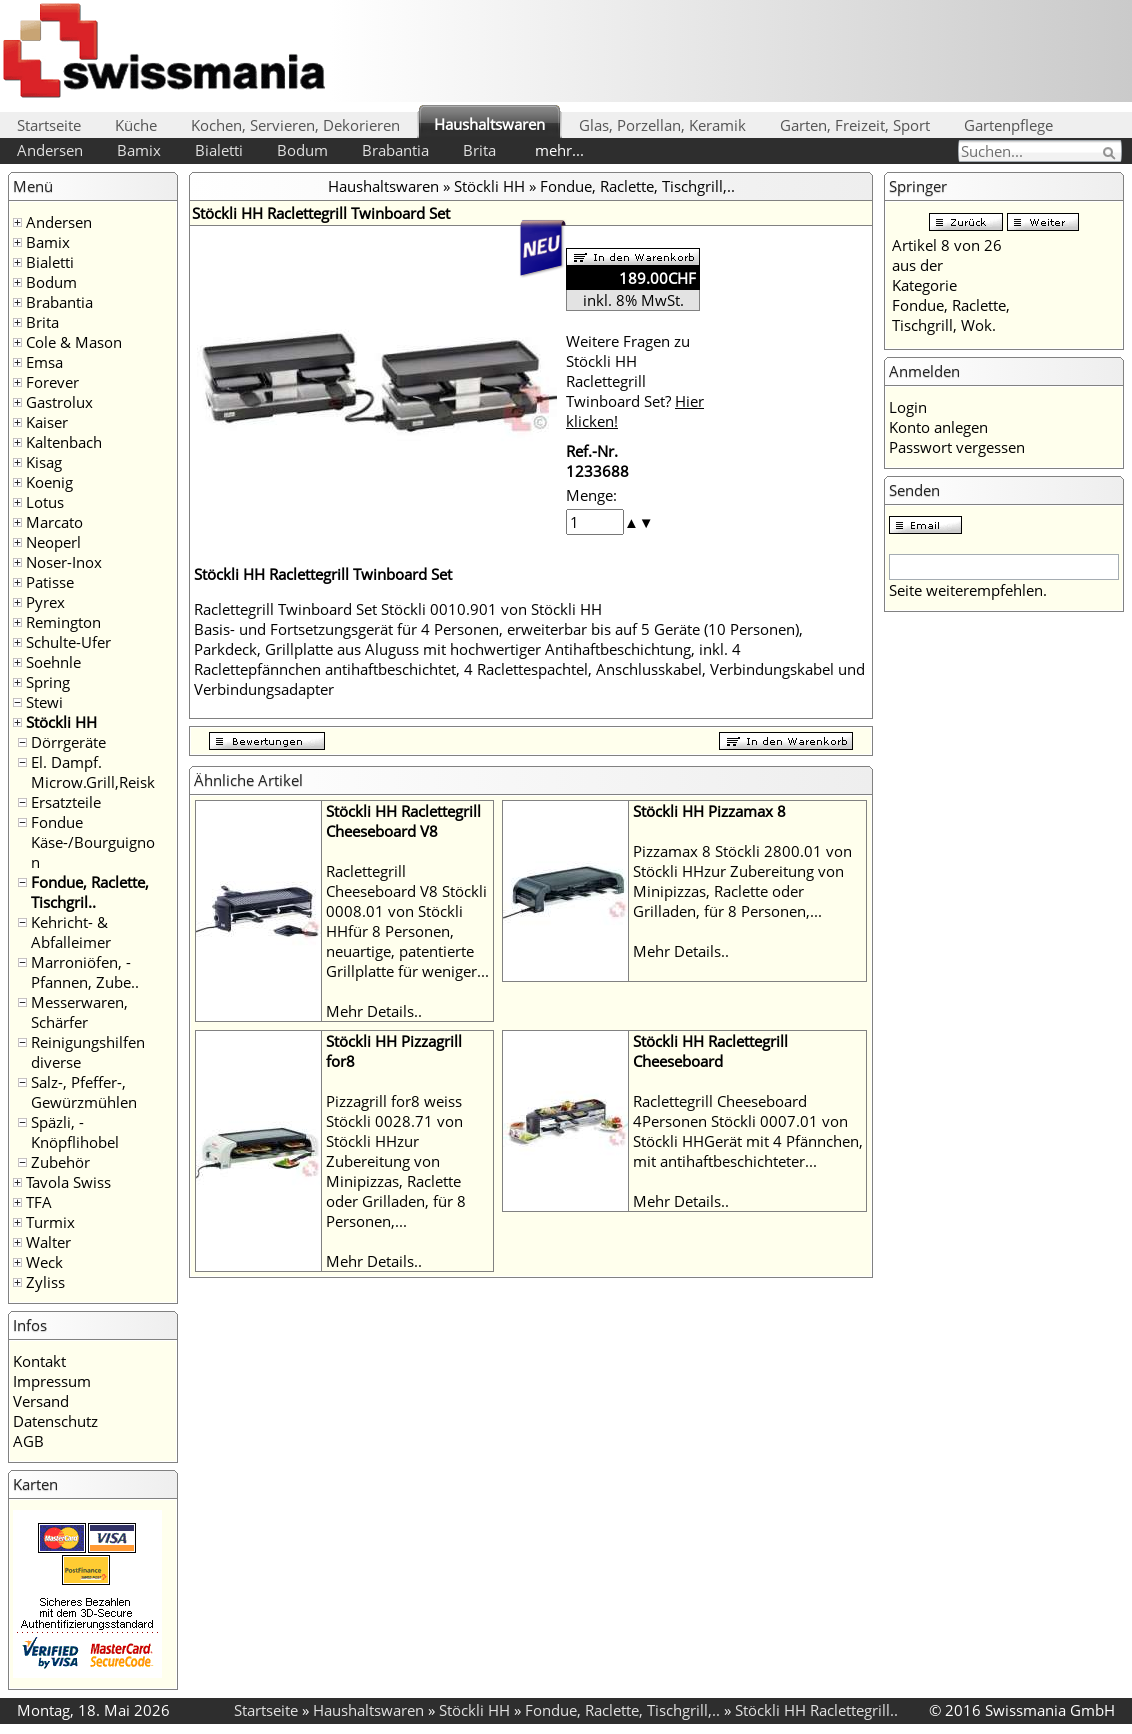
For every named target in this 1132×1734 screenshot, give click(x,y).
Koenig (49, 482)
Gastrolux (59, 402)
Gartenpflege (1008, 125)
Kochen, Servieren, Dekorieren (295, 125)
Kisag (44, 462)
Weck (44, 1262)
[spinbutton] (595, 522)
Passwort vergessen (957, 447)
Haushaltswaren (489, 124)
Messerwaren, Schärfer (79, 1012)
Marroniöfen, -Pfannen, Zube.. (85, 972)
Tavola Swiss (68, 1182)
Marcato (54, 522)
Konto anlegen (938, 427)
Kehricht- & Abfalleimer (71, 932)
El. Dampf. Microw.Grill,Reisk (93, 772)
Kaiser (47, 422)
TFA (39, 1202)
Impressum (52, 1381)
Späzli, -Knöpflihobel (75, 1132)
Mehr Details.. (374, 1011)
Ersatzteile (66, 802)
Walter (48, 1242)
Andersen (50, 150)
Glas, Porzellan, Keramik (662, 125)
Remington (63, 622)
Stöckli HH (61, 722)
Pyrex (45, 602)
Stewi (44, 702)
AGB (28, 1441)
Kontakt (39, 1361)
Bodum (302, 150)
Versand (41, 1401)
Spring (48, 682)
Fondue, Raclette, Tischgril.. (90, 892)
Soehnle (53, 662)
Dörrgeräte (68, 742)
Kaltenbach (64, 442)
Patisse (50, 582)
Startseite (49, 125)
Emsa (44, 362)
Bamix (139, 150)
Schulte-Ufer (68, 642)
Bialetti (219, 150)
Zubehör (60, 1162)
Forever (52, 382)
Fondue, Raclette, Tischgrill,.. (637, 186)
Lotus (45, 502)
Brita (479, 150)
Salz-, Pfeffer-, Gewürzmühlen (84, 1092)
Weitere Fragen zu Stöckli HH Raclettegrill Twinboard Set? (635, 381)
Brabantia (395, 150)
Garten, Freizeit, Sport (855, 125)
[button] (631, 522)
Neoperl (53, 542)
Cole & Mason (74, 342)
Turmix (50, 1222)
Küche (136, 125)
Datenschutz (55, 1421)
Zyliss (45, 1282)
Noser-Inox (64, 562)
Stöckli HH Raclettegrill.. (816, 1710)
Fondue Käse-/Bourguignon (93, 842)
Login (908, 407)
